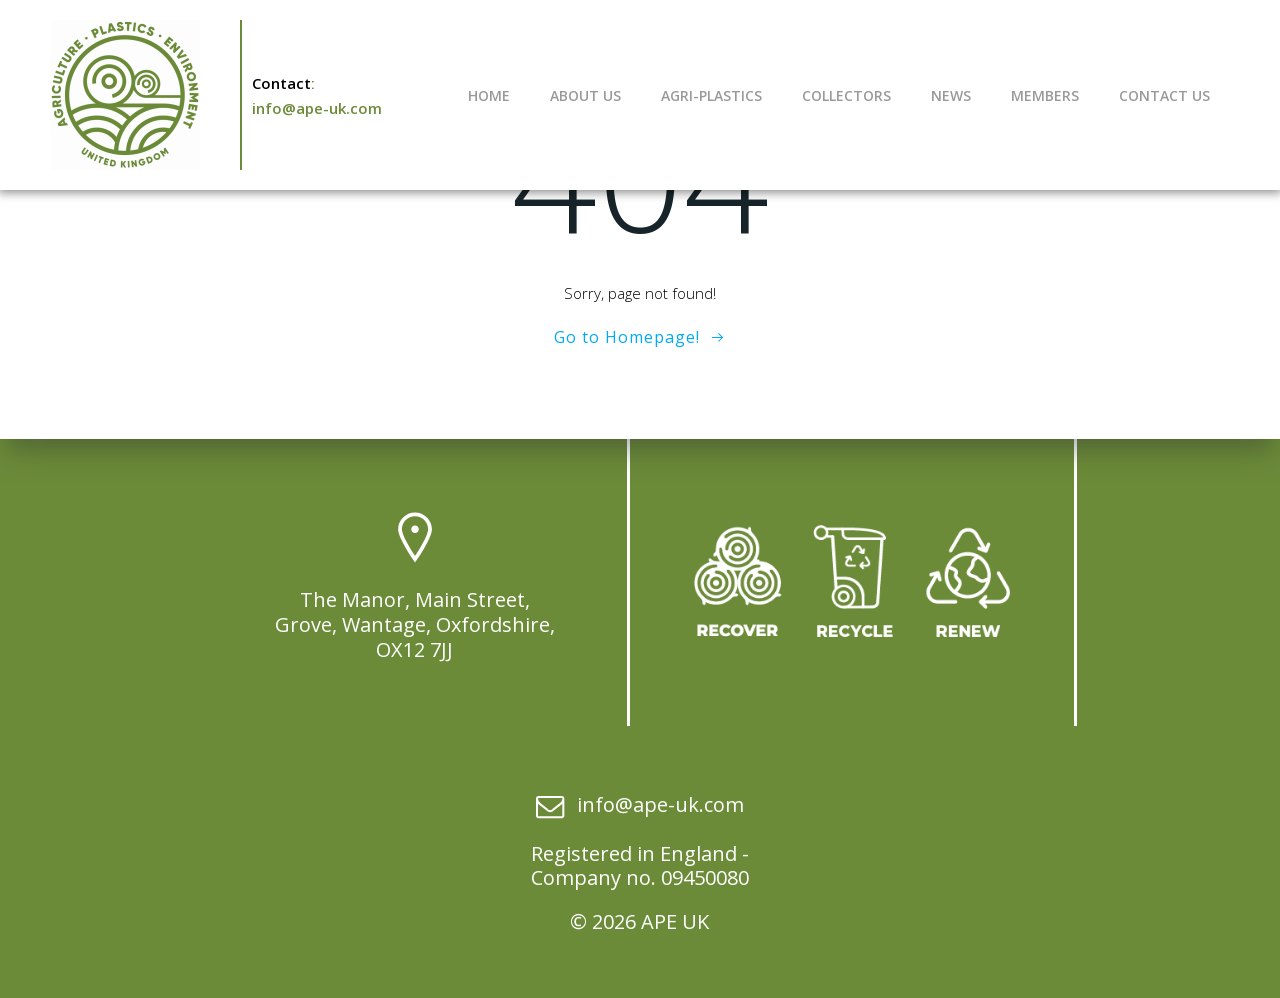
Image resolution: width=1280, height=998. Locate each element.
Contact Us (1164, 95)
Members (1045, 95)
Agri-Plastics (711, 95)
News (951, 95)
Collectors (846, 95)
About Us (585, 95)
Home (489, 95)
